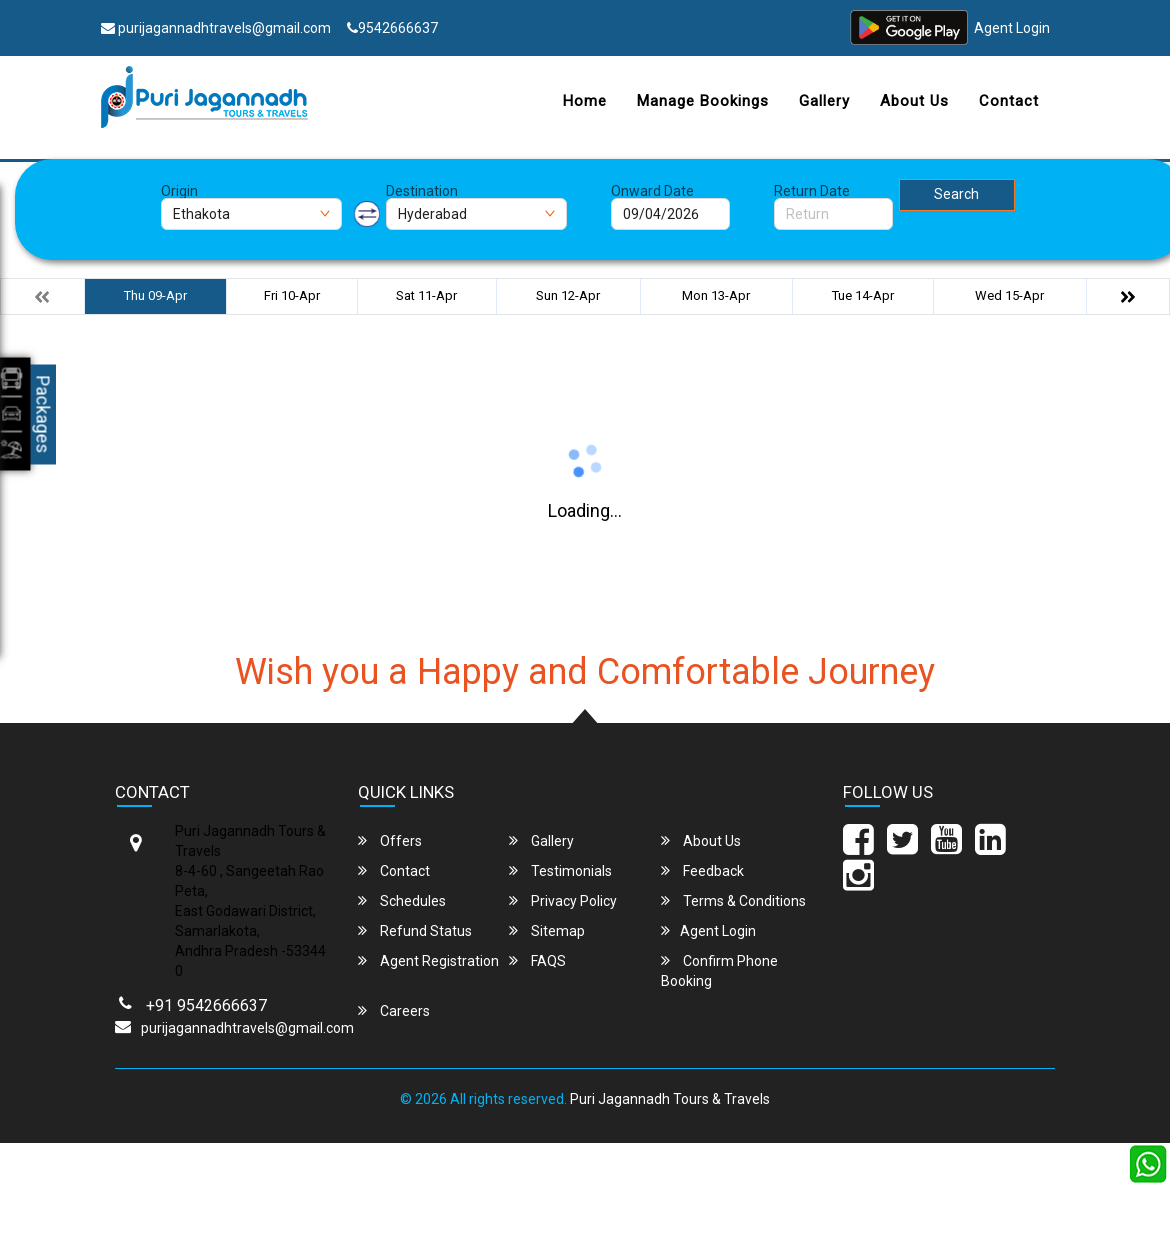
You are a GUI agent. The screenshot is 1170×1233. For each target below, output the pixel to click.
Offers (390, 840)
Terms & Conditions (733, 900)
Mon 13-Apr (716, 295)
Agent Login (1012, 28)
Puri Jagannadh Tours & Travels (670, 1099)
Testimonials (560, 870)
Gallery (824, 101)
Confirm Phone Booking (719, 970)
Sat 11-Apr (426, 295)
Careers (394, 1010)
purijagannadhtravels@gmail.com (216, 28)
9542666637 (392, 28)
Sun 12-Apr (568, 295)
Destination (422, 191)
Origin (179, 191)
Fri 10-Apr (292, 295)
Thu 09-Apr (155, 295)
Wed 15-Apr (1009, 295)
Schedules (402, 900)
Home (585, 101)
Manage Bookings (703, 101)
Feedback (702, 870)
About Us (914, 101)
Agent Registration (428, 960)
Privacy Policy (563, 900)
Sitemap (547, 930)
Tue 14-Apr (863, 295)
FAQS (537, 960)
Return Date (812, 191)
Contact (1009, 101)
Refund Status (415, 930)
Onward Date (652, 191)
